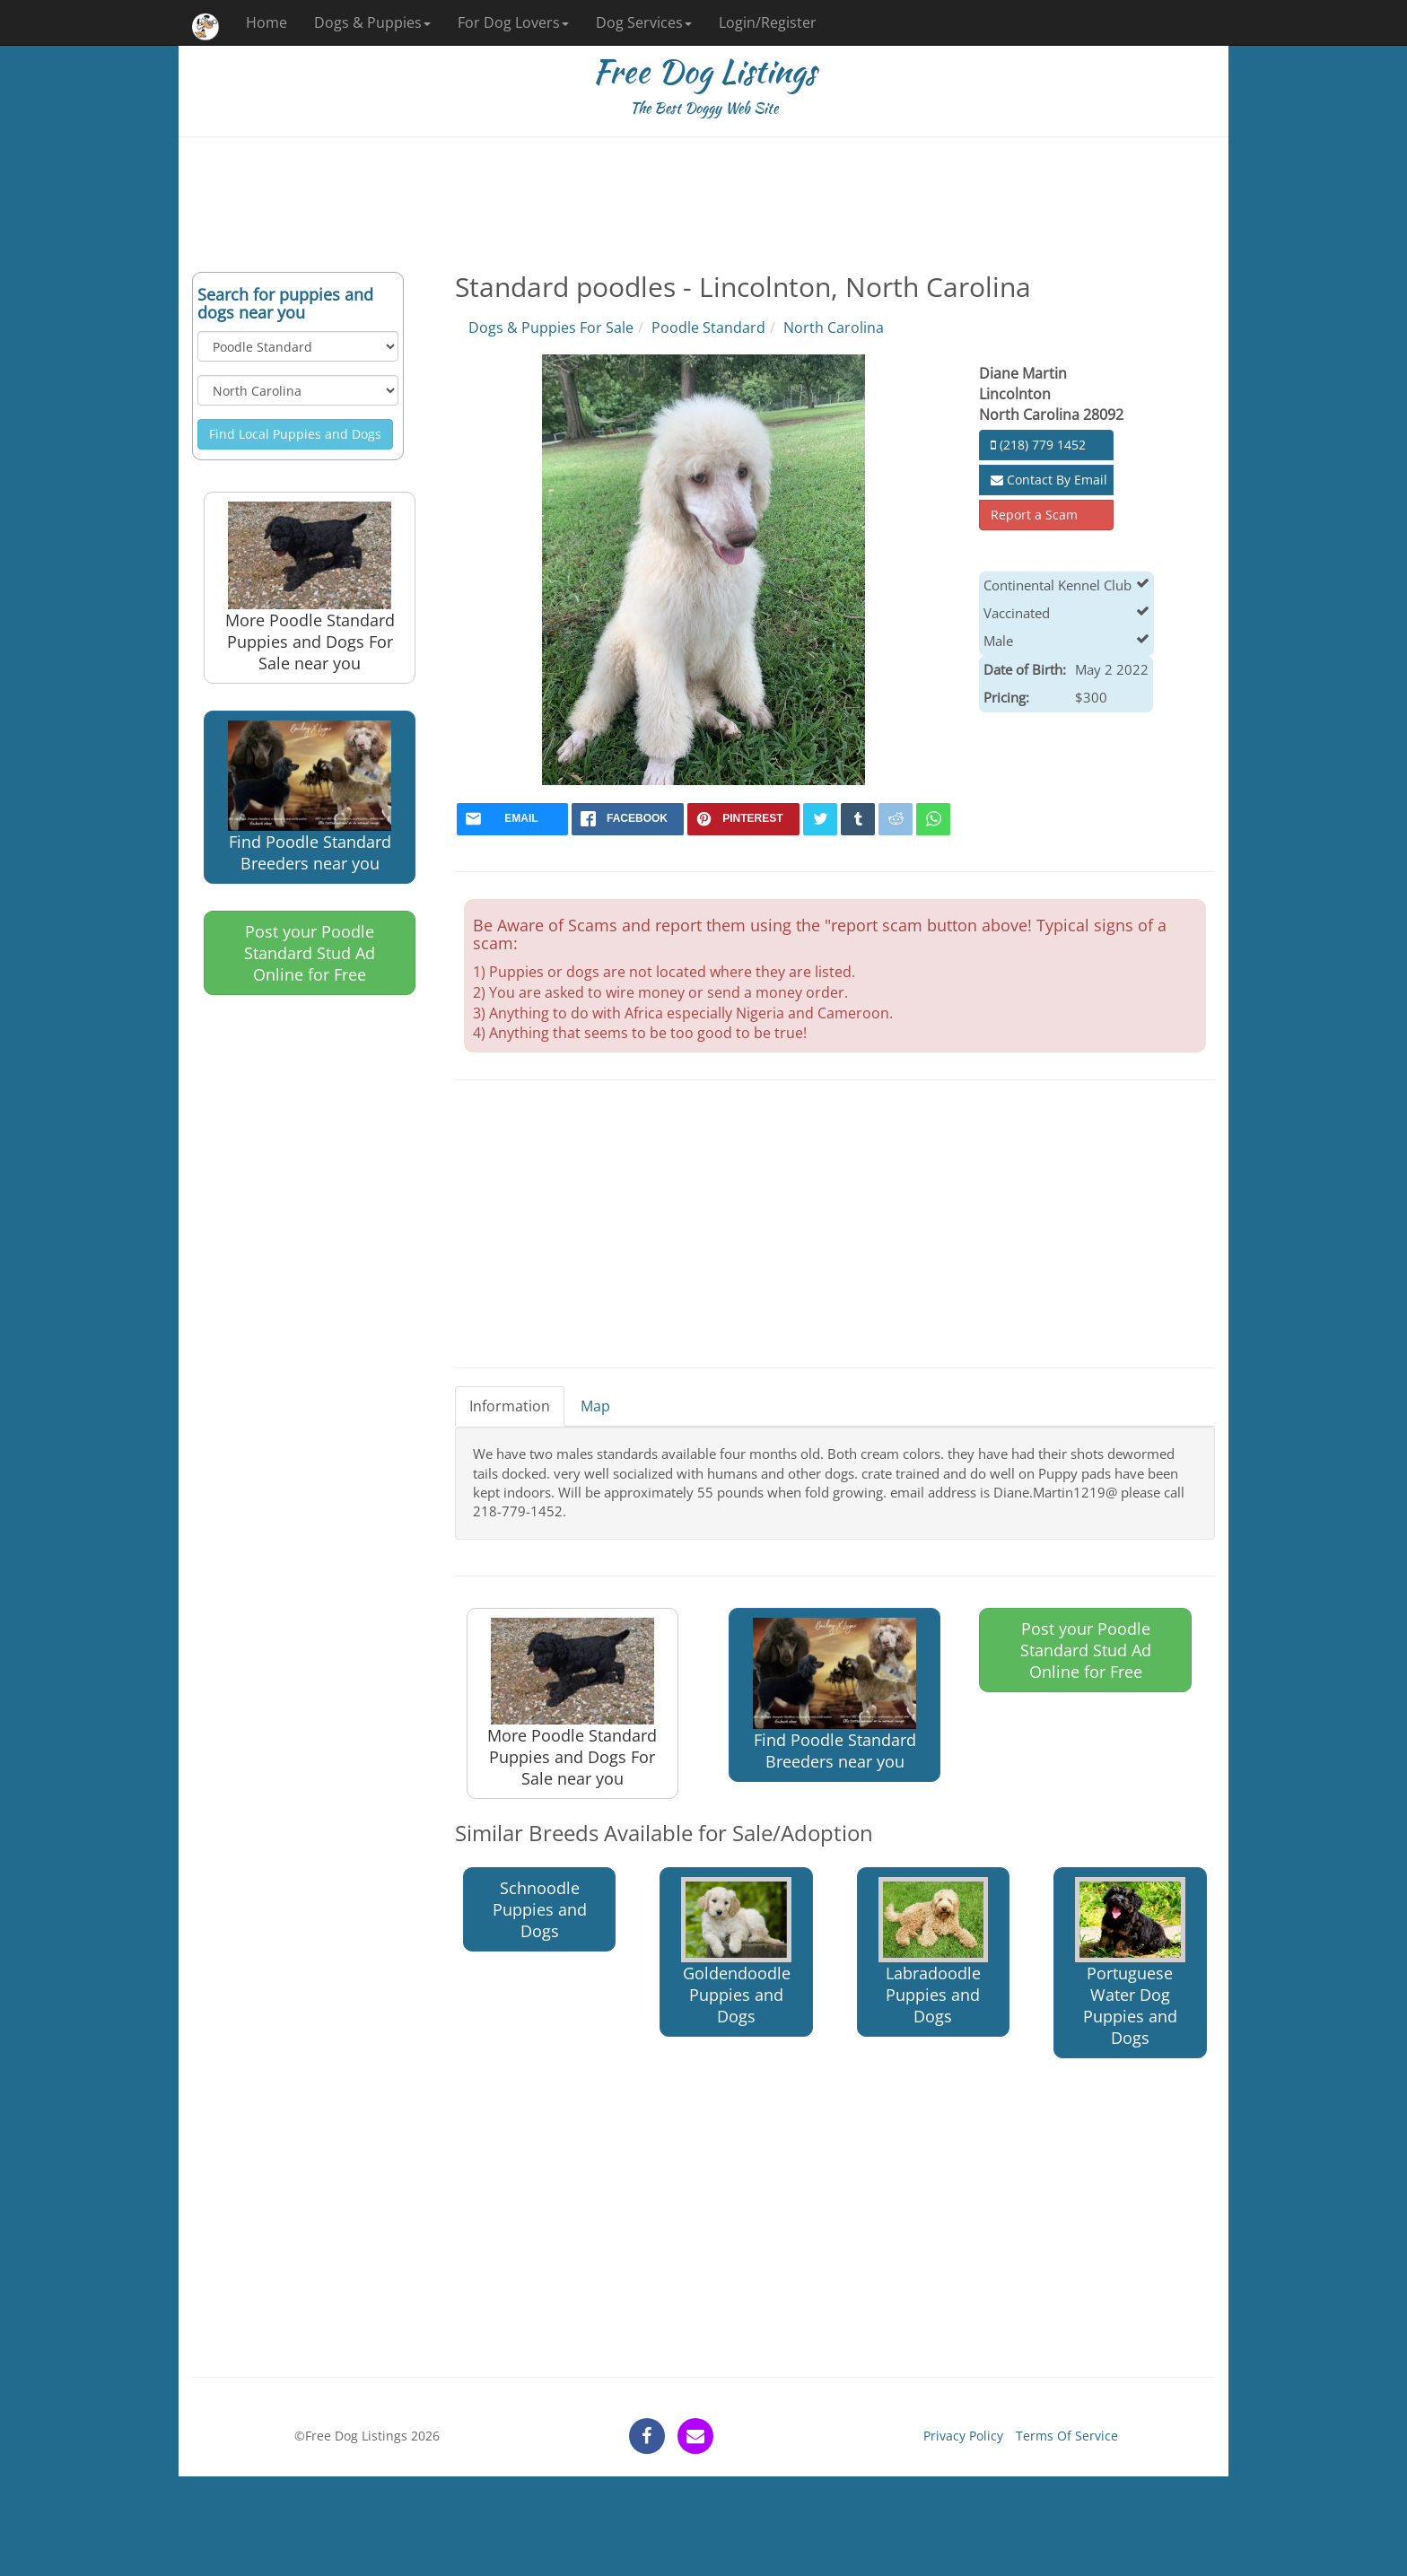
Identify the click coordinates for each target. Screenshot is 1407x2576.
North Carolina (833, 327)
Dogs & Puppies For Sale (551, 327)
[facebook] (628, 819)
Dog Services (644, 22)
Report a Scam (1034, 514)
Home (266, 22)
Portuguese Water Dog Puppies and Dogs (1130, 1962)
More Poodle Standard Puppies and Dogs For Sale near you (310, 587)
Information (509, 1406)
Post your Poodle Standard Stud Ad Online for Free (309, 953)
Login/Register (768, 22)
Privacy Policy (963, 2435)
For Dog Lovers (513, 22)
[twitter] (820, 819)
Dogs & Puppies (372, 22)
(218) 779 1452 (1038, 444)
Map (595, 1406)
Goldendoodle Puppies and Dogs (736, 1952)
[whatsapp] (933, 819)
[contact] (695, 2436)
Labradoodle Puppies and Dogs (933, 1952)
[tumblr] (858, 819)
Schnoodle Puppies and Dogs (540, 1909)
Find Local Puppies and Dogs (295, 433)
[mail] (513, 819)
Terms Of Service (1067, 2435)
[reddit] (895, 819)
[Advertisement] (703, 204)
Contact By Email (1049, 479)
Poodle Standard (708, 327)
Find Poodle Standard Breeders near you (309, 797)
